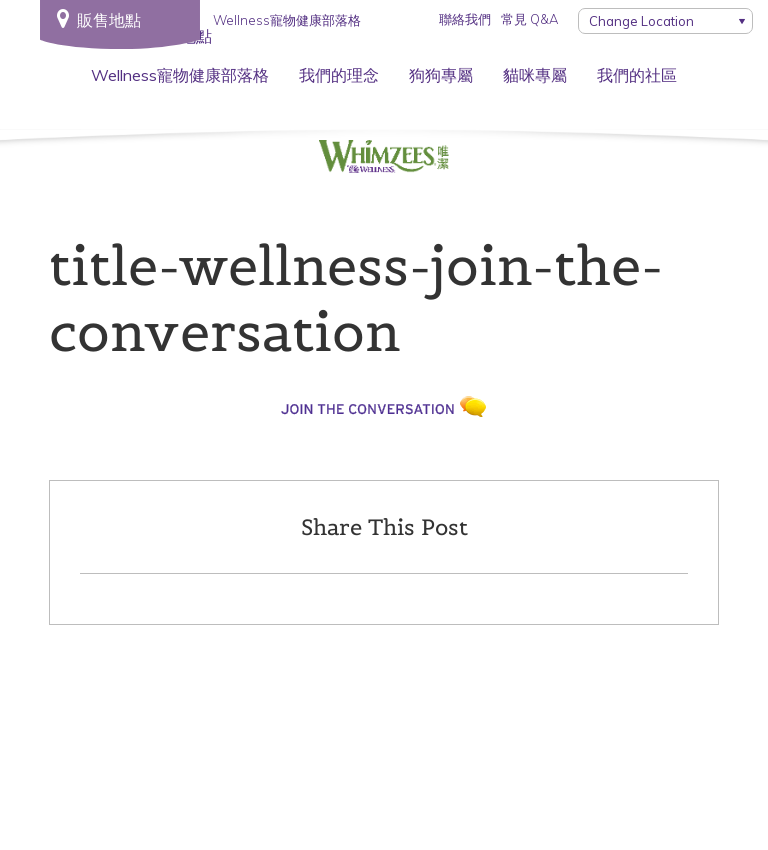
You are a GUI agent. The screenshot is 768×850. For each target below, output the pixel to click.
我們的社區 (637, 75)
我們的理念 (339, 75)
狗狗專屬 (441, 75)
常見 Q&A (529, 19)
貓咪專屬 (535, 75)
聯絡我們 (465, 19)
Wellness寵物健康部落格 (180, 75)
